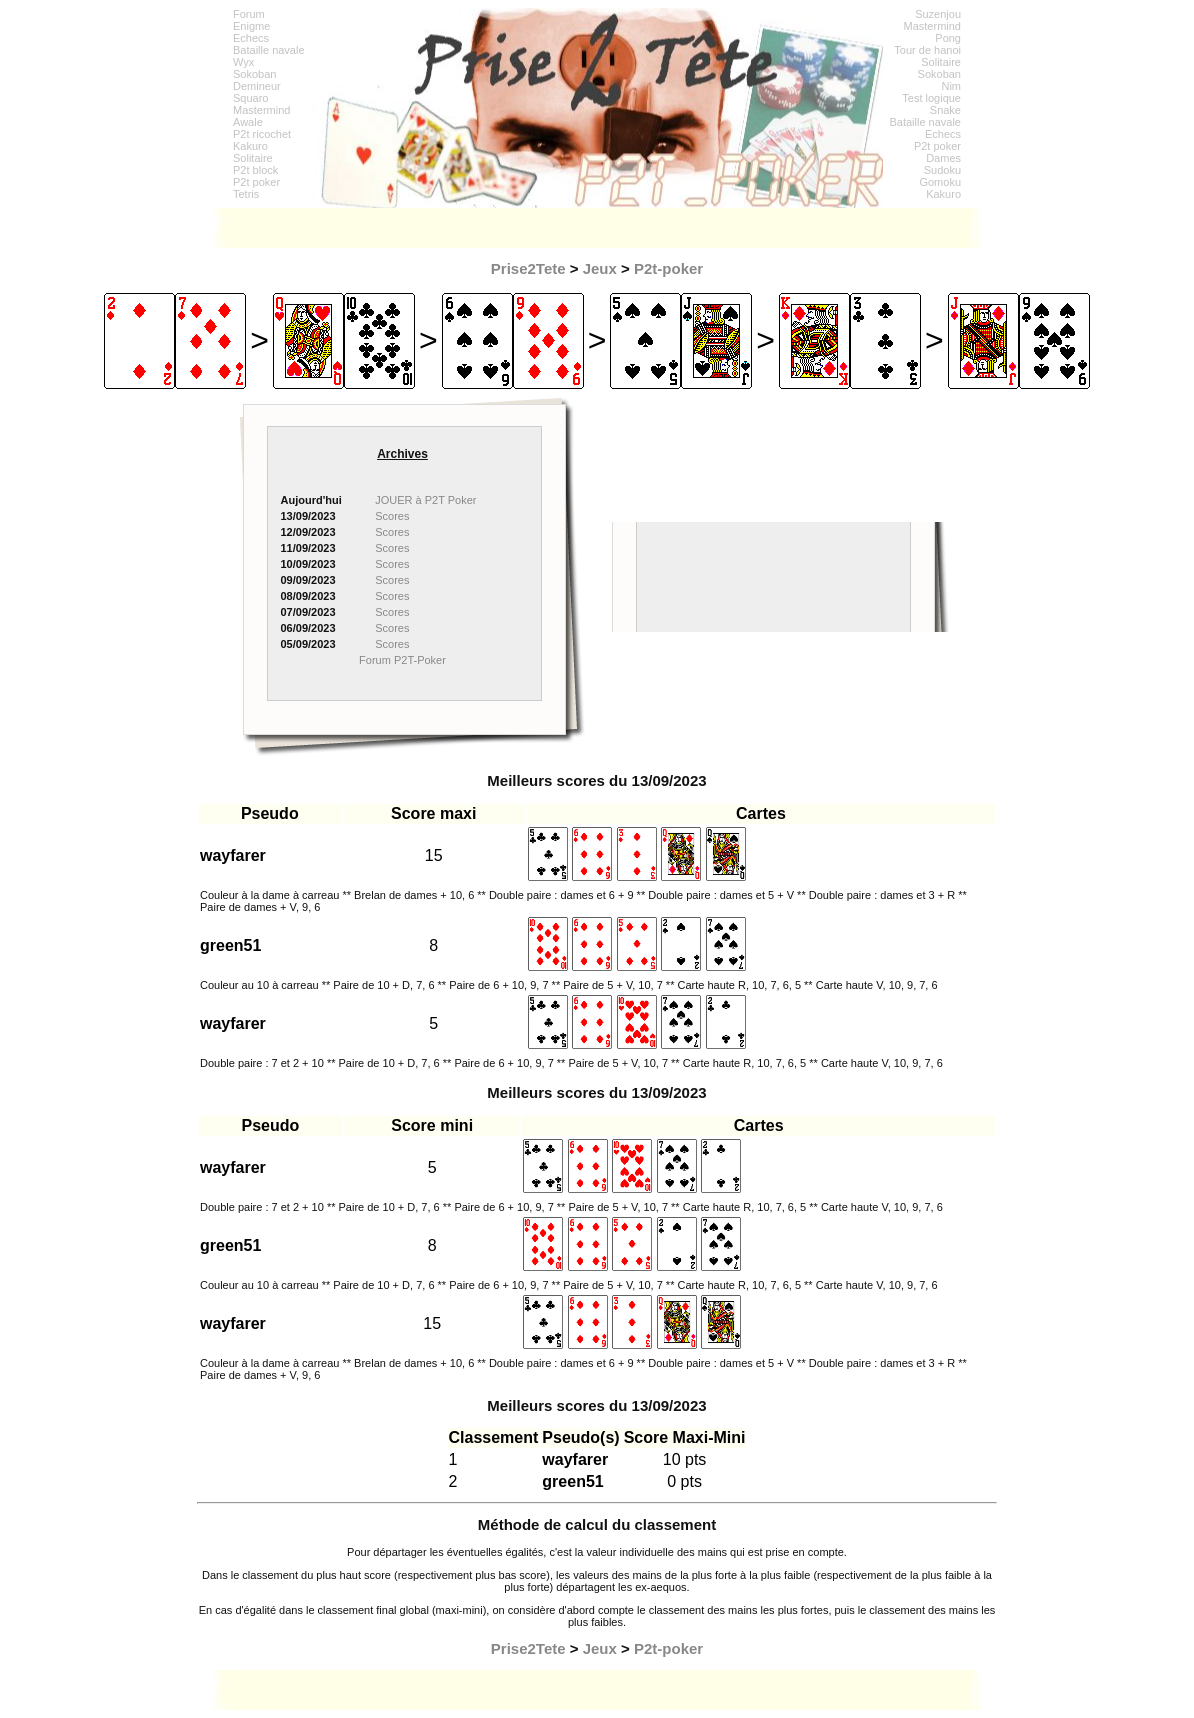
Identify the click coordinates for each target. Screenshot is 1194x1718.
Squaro (250, 98)
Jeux (600, 268)
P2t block (255, 170)
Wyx (243, 62)
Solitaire (253, 158)
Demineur (257, 86)
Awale (248, 122)
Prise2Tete (528, 268)
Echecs (251, 38)
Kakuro (250, 146)
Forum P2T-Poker (402, 660)
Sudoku (942, 170)
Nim (951, 86)
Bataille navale (269, 50)
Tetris (246, 194)
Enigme (251, 26)
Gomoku (940, 182)
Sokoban (254, 74)
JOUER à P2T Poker (425, 500)
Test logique (931, 98)
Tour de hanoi (927, 50)
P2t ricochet (262, 134)
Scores (392, 516)
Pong (948, 38)
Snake (945, 110)
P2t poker (256, 182)
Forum (249, 14)
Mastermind (261, 110)
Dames (943, 158)
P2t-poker (668, 268)
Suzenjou (938, 14)
